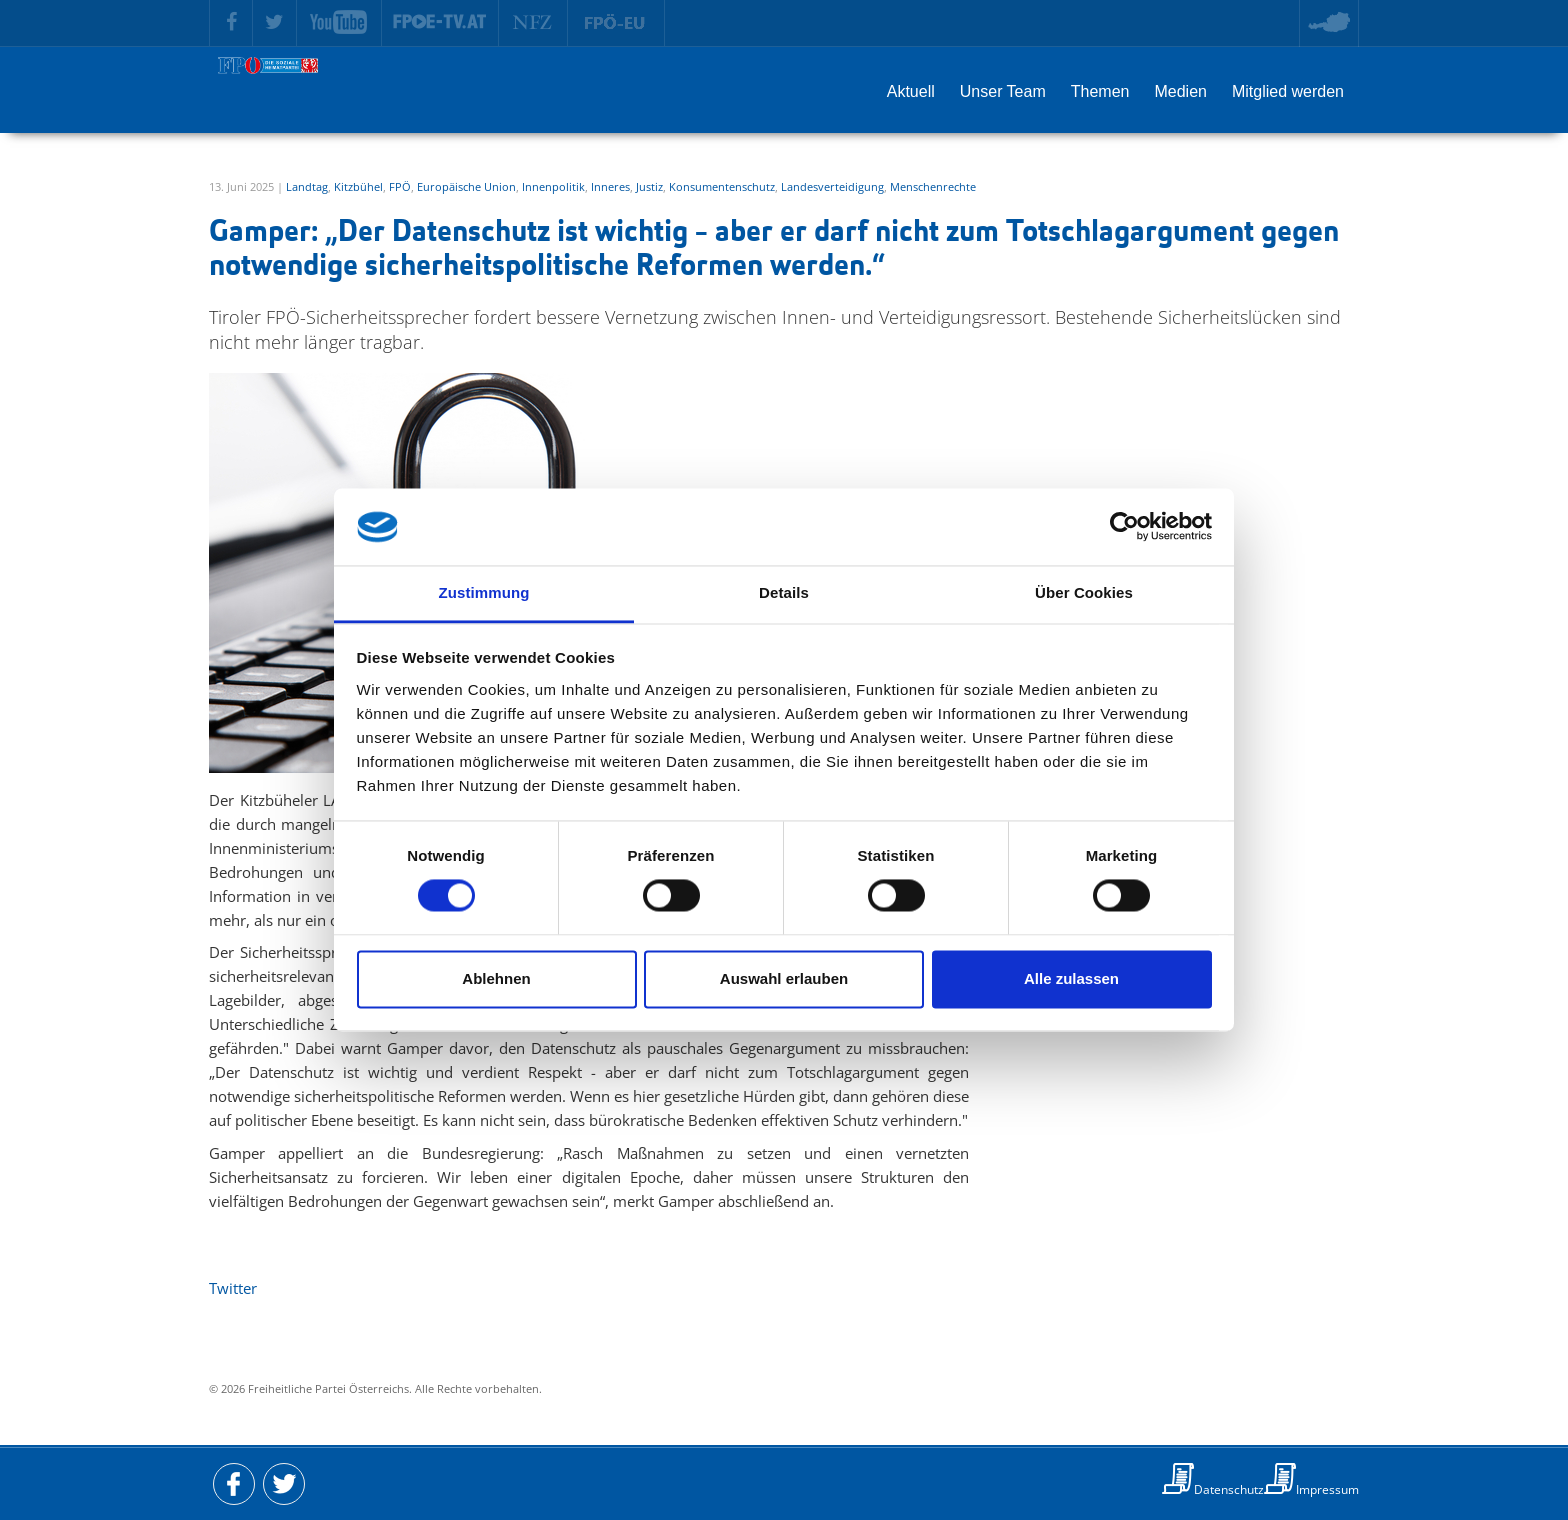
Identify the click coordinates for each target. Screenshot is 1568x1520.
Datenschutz (1229, 1489)
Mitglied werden (1288, 91)
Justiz (649, 186)
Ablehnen (496, 978)
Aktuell (911, 91)
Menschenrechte (933, 186)
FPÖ (400, 186)
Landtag (307, 186)
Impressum (1327, 1489)
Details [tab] (784, 592)
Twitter (233, 1288)
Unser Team (1003, 91)
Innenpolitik (553, 186)
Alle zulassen (1071, 978)
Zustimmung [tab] (484, 592)
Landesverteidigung (832, 186)
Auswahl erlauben (784, 978)
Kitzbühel (358, 186)
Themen (1100, 91)
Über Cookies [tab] (1084, 592)
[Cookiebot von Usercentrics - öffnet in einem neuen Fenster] (1124, 527)
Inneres (610, 186)
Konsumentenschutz (722, 186)
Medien (1180, 91)
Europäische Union (466, 186)
